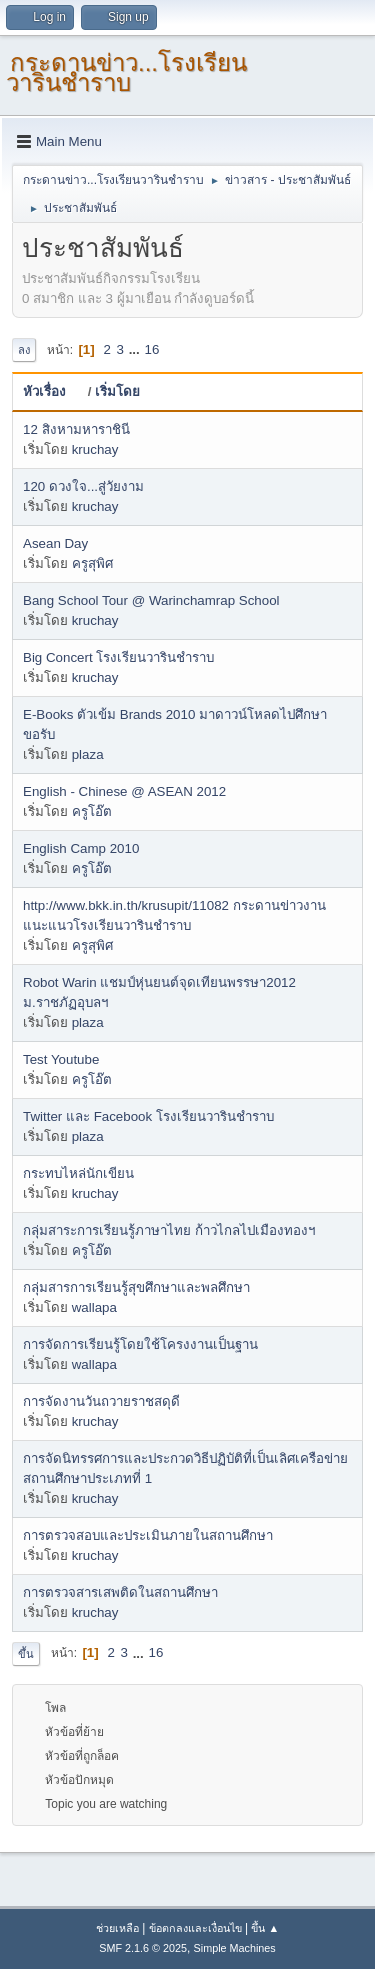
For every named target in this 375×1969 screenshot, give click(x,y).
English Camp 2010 (81, 848)
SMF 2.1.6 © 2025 (143, 1948)
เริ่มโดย (117, 391)
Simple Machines (235, 1948)
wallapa (94, 1307)
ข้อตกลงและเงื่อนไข (195, 1928)
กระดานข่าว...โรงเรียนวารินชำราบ (126, 72)
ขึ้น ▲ (265, 1928)
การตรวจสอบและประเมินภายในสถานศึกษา (148, 1535)
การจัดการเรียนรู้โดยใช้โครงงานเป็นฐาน (140, 1344)
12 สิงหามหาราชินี (76, 429)
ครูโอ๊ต (92, 811)
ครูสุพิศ (92, 563)
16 (151, 349)
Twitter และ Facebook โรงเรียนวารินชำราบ (148, 1116)
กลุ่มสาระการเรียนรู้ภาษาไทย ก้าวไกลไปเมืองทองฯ (169, 1230)
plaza (88, 754)
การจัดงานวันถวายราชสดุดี (101, 1401)
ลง (24, 350)
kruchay (95, 449)
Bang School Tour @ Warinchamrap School (151, 600)
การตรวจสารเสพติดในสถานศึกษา (120, 1592)
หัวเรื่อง (53, 391)
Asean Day (55, 543)
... (136, 349)
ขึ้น (26, 1654)
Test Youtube (61, 1059)
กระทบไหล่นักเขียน (78, 1173)
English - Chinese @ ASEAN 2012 (124, 791)
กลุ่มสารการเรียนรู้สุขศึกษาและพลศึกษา (136, 1287)
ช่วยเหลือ (117, 1928)
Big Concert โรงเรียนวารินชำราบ (118, 657)
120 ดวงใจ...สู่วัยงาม (83, 486)
